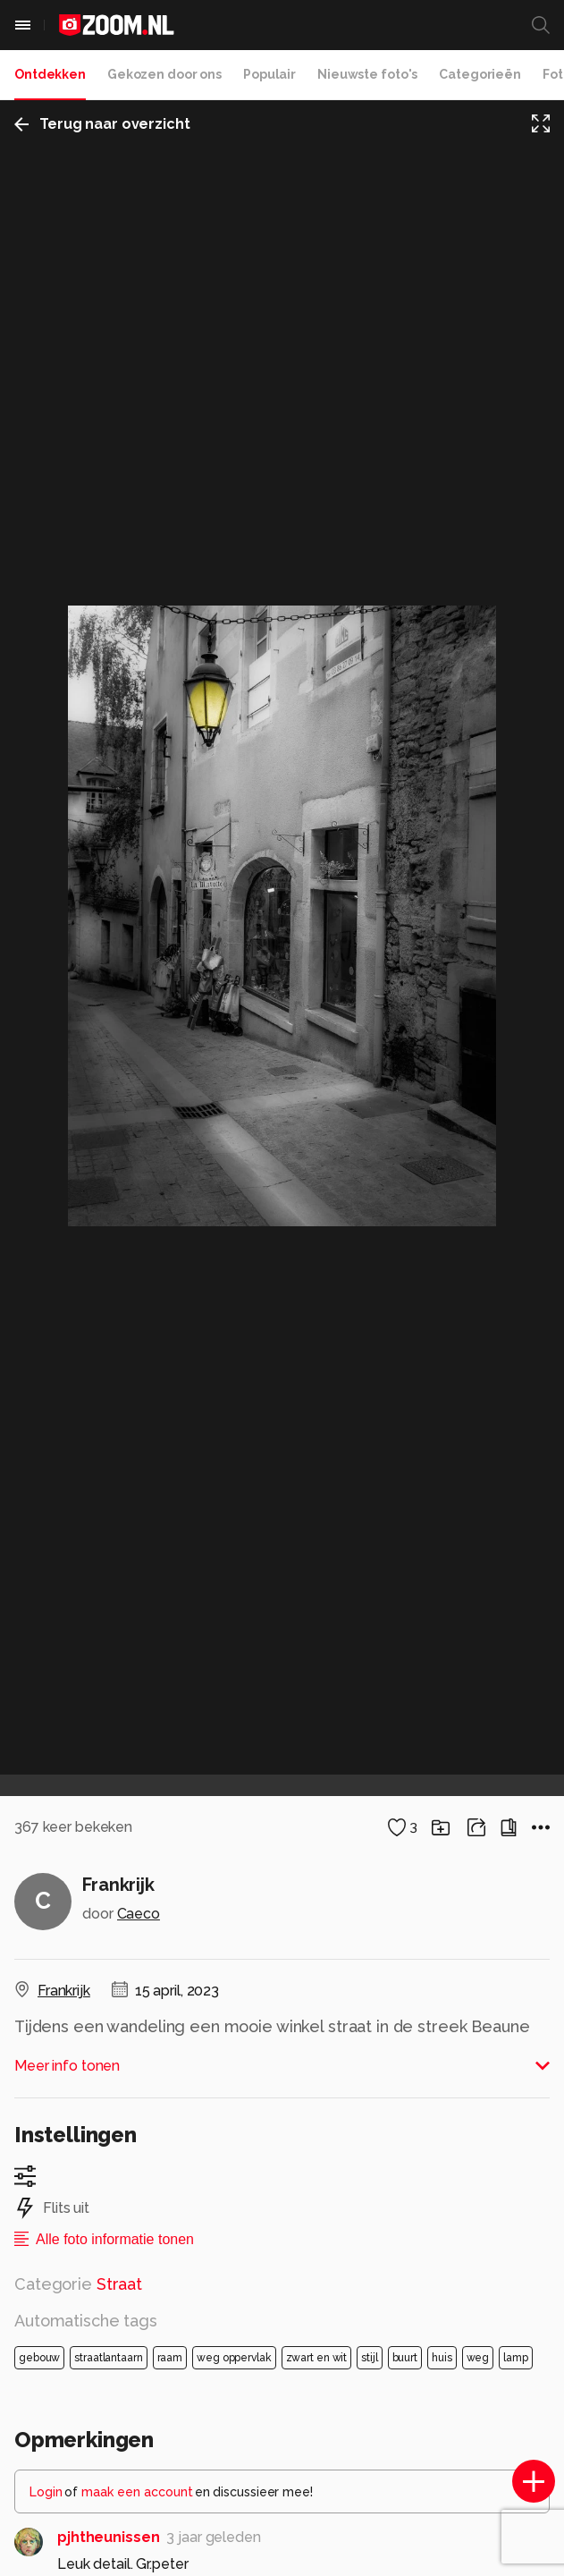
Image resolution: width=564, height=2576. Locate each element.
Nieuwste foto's (367, 74)
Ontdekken (50, 74)
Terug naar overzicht (102, 123)
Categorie (78, 2284)
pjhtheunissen (108, 2537)
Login (46, 2492)
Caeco (138, 1913)
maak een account (137, 2492)
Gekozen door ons (164, 74)
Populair (269, 74)
